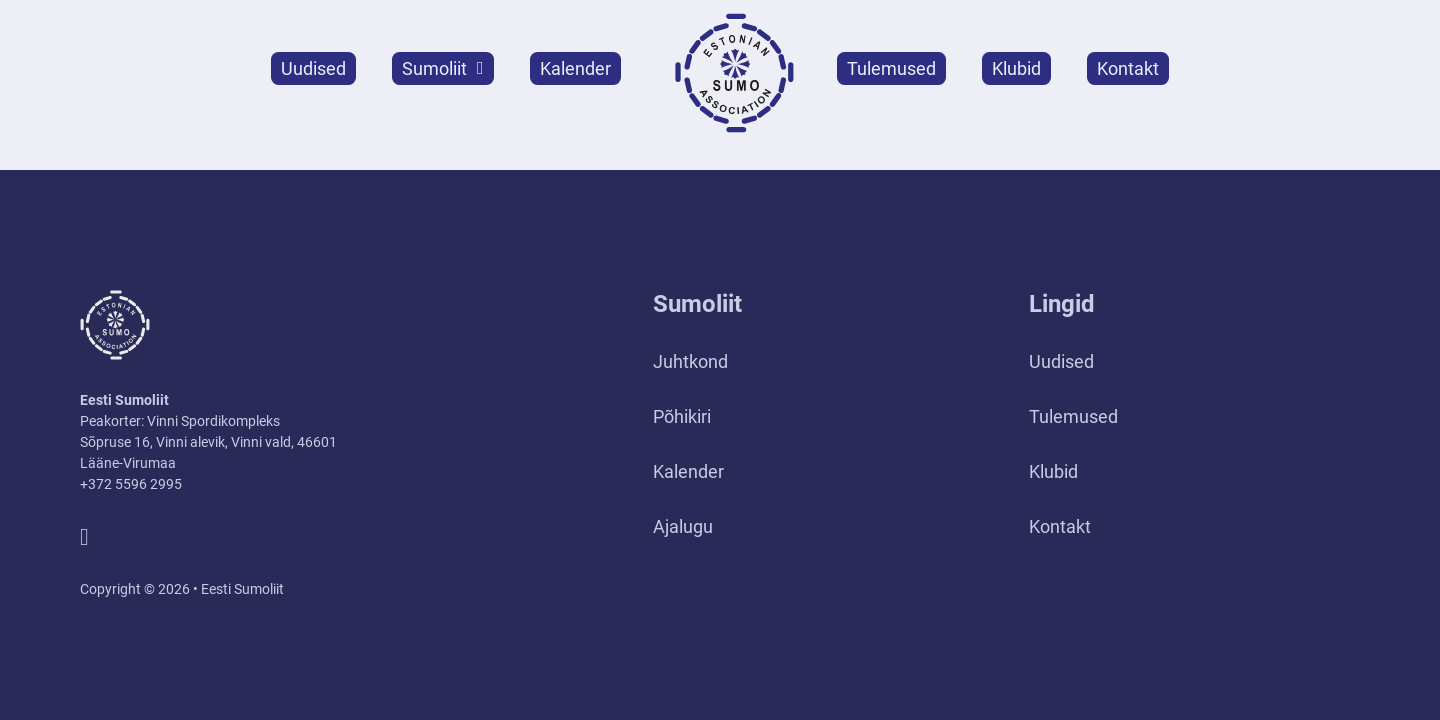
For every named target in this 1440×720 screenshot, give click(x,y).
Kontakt (1128, 68)
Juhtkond (690, 361)
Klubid (1016, 68)
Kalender (575, 68)
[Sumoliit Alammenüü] (480, 68)
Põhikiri (682, 416)
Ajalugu (683, 526)
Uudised (313, 68)
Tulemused (891, 68)
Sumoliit (434, 68)
